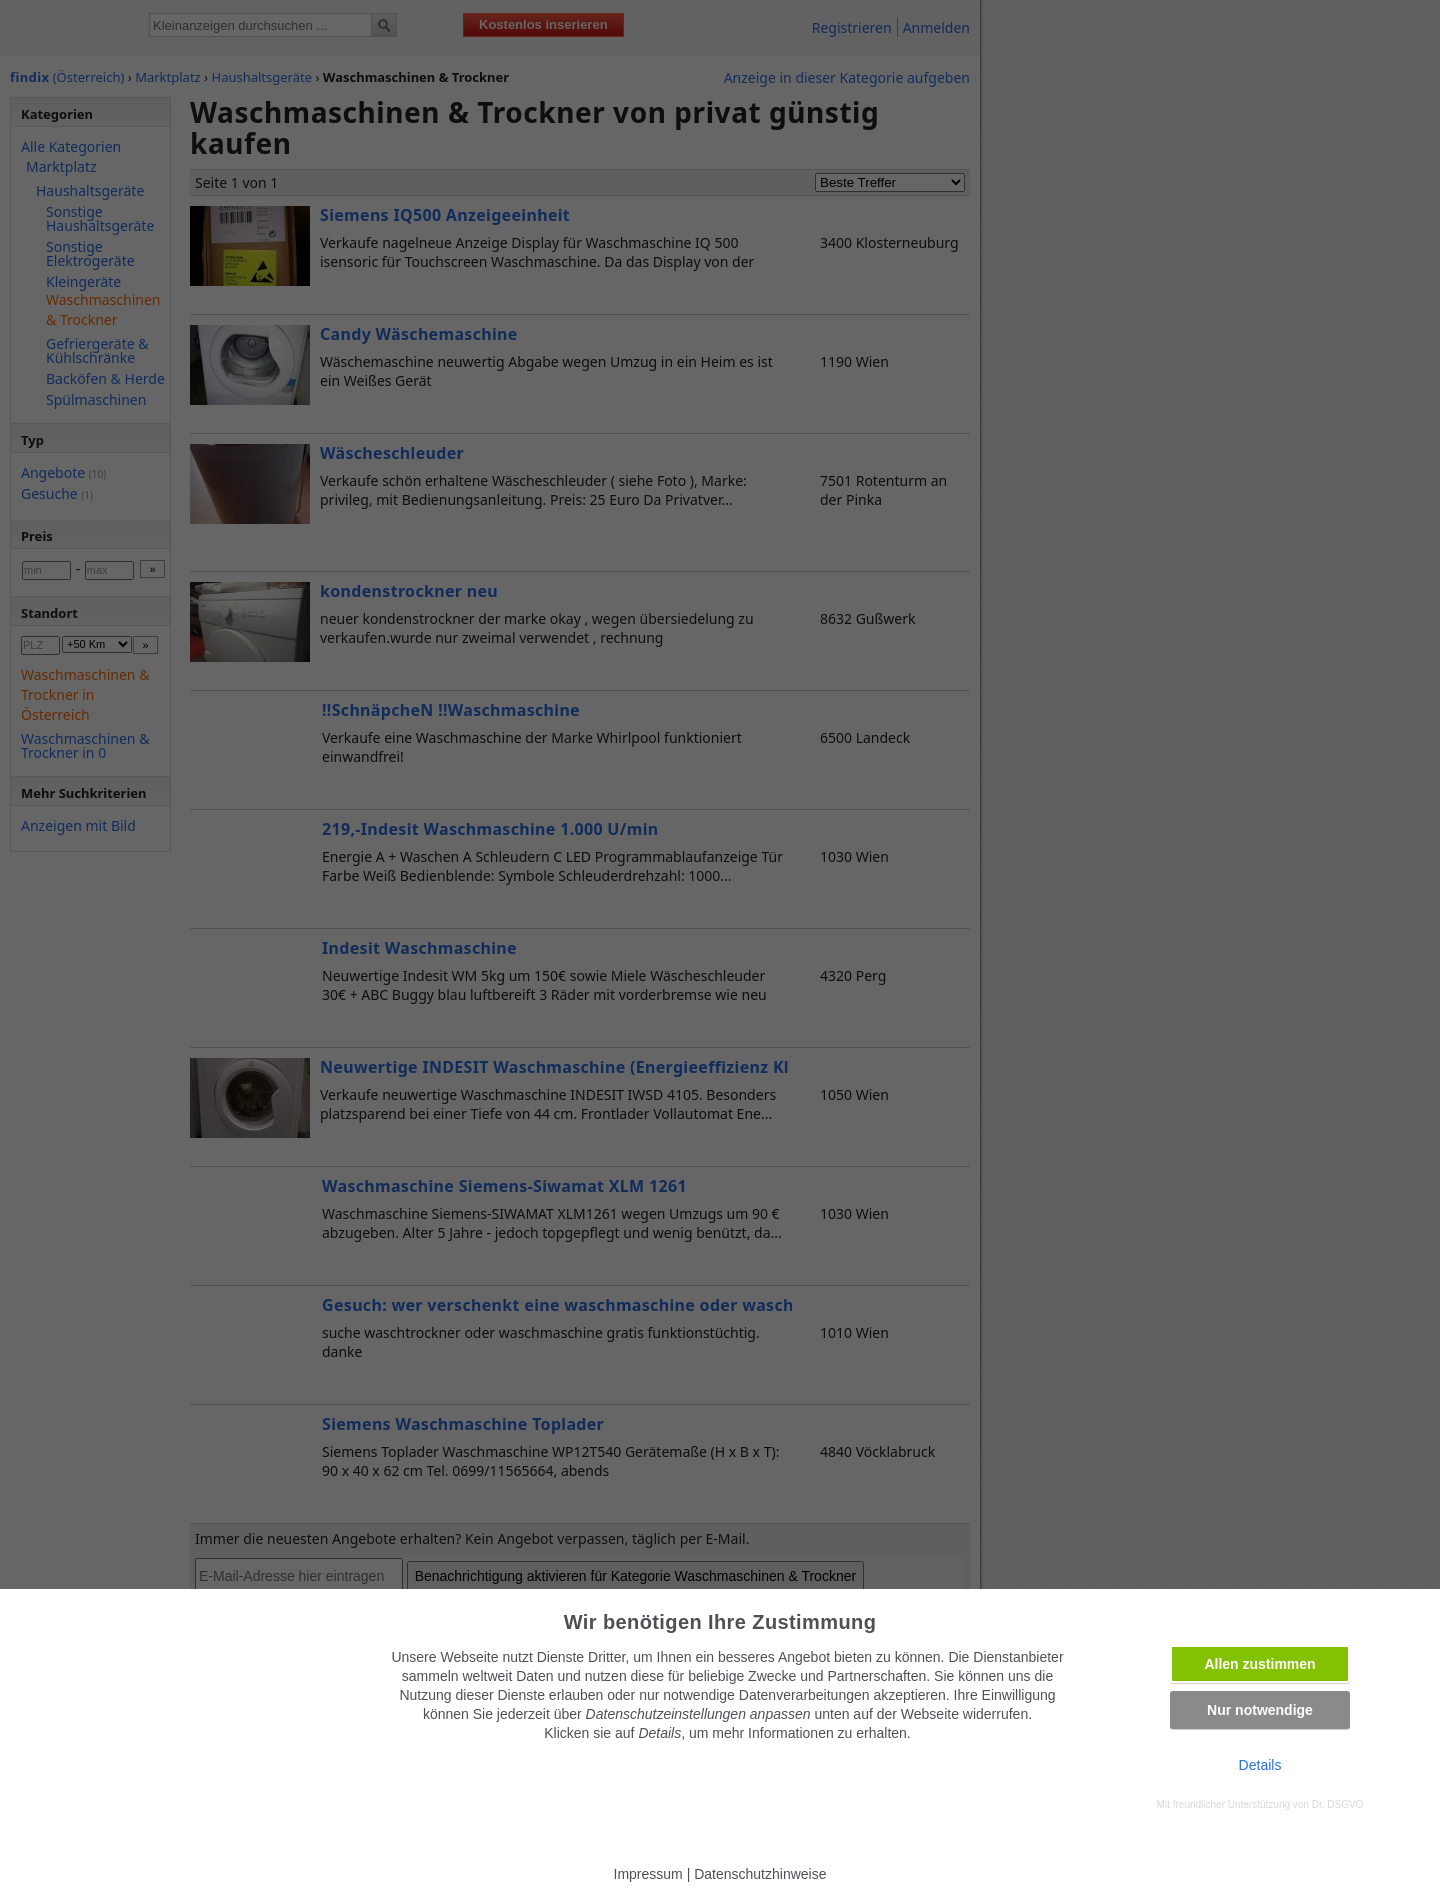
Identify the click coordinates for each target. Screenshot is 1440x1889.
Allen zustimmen (1259, 1664)
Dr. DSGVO (1338, 1804)
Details (1260, 1765)
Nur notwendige (1260, 1710)
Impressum (648, 1874)
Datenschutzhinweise (760, 1874)
